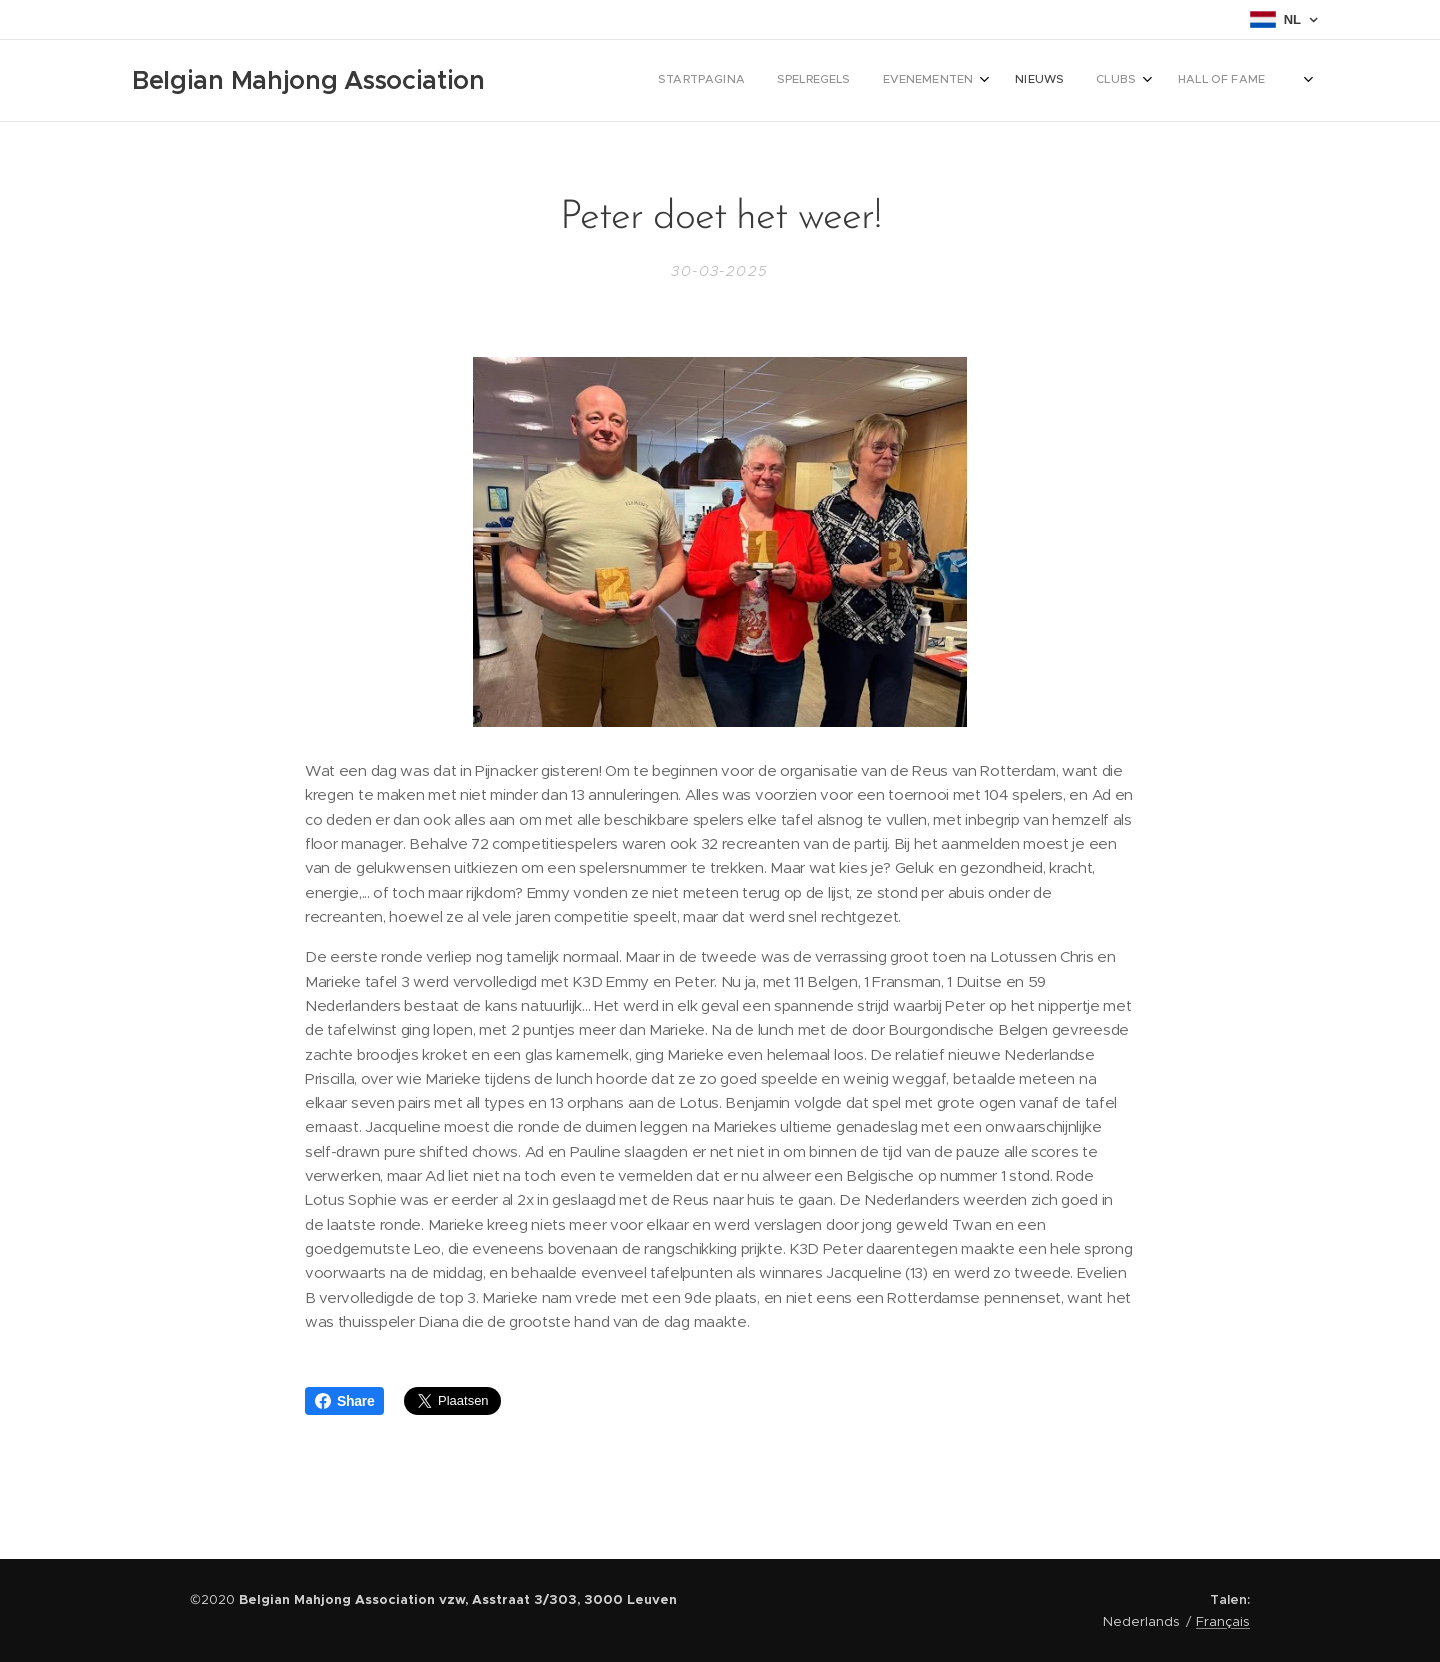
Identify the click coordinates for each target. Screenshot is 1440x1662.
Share (344, 1401)
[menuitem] (997, 81)
